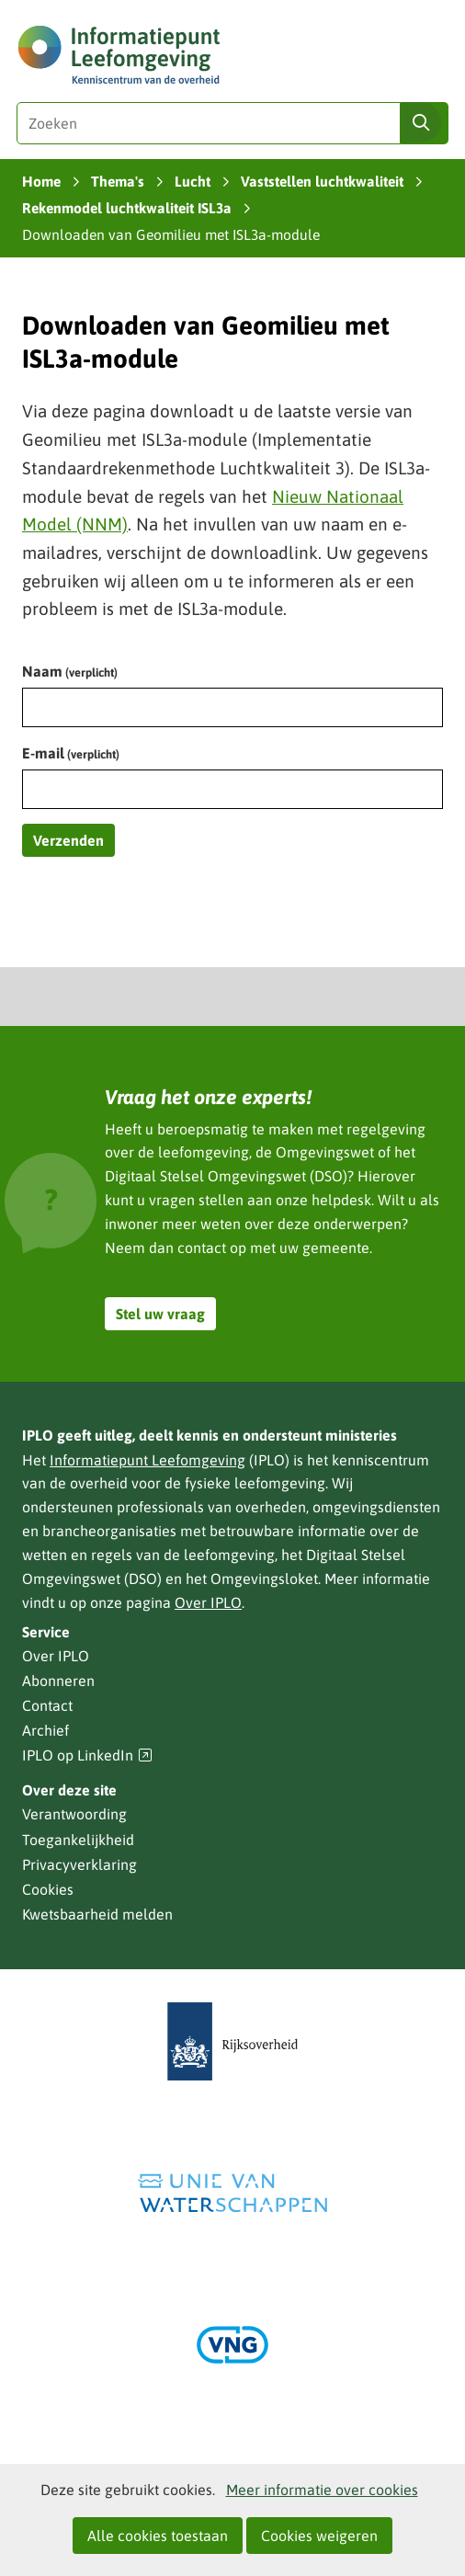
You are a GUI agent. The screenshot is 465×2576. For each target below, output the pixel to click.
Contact (47, 1705)
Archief (45, 1730)
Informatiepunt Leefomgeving (147, 1460)
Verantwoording (74, 1814)
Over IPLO (208, 1602)
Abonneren (58, 1680)
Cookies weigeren (319, 2535)
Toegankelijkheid (78, 1839)
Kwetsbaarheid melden (97, 1914)
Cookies (48, 1889)
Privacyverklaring (79, 1864)
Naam (70, 671)
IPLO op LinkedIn (87, 1755)
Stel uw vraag (160, 1313)
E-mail (70, 753)
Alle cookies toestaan (157, 2535)
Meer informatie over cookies (322, 2489)
